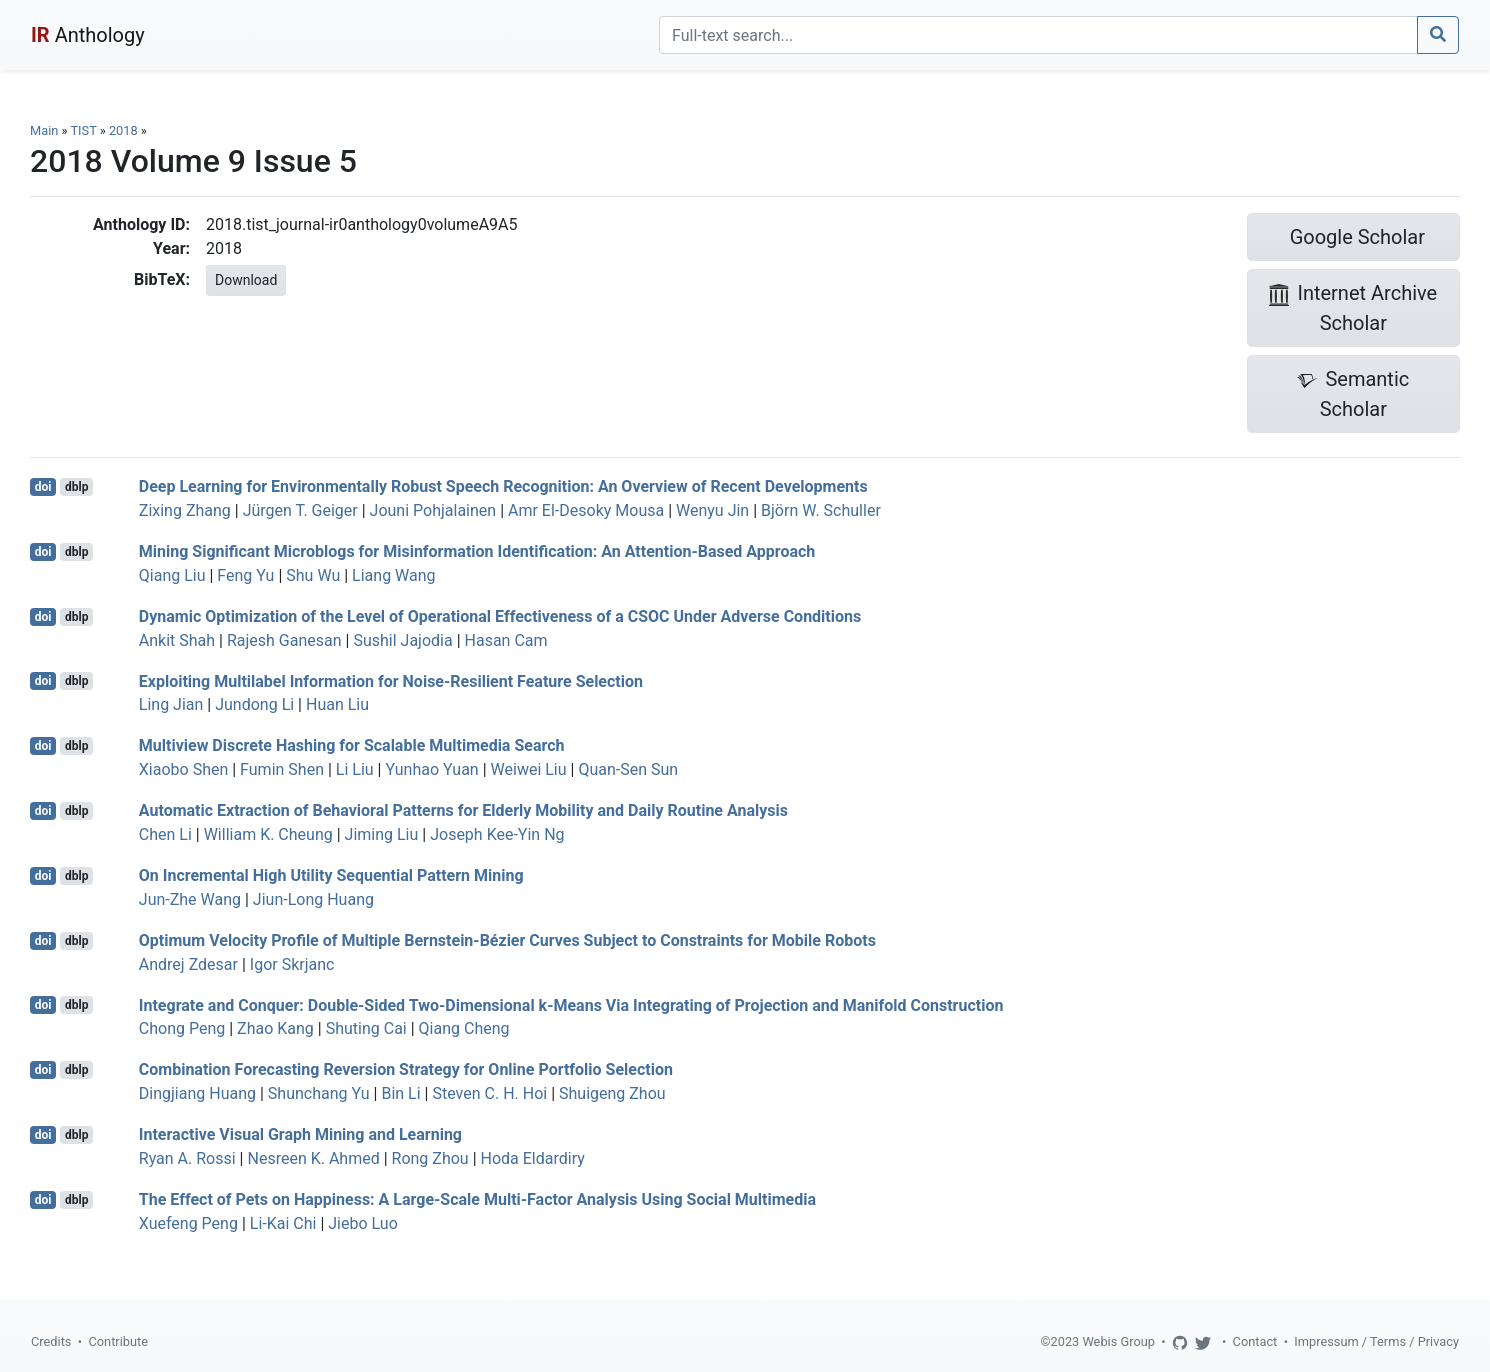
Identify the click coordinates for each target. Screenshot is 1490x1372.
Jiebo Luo (363, 1223)
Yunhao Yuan (431, 769)
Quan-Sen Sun (628, 769)
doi (43, 487)
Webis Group (1118, 1341)
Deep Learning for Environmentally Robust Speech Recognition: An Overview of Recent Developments (503, 486)
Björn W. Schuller (821, 510)
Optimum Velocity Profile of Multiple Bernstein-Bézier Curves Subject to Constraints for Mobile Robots (507, 940)
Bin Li (400, 1093)
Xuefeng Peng (188, 1223)
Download (246, 280)
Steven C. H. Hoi (489, 1093)
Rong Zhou (430, 1158)
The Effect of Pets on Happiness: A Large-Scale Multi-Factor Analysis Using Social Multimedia (477, 1199)
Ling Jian (171, 704)
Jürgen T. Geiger (300, 510)
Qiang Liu (172, 575)
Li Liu (355, 769)
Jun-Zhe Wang (190, 899)
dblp (76, 487)
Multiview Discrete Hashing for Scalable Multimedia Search (352, 745)
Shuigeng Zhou (612, 1093)
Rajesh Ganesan (284, 640)
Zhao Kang (275, 1028)
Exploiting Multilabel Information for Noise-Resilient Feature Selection (391, 680)
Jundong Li (254, 704)
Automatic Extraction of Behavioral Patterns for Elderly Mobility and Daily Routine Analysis (463, 810)
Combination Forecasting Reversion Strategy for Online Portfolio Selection (406, 1069)
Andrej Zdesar (188, 964)
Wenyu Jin (712, 510)
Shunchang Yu (319, 1093)
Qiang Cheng (464, 1028)
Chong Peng (182, 1028)
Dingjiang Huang (197, 1093)
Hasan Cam (506, 640)
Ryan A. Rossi (187, 1158)
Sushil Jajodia (402, 640)
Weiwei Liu (529, 769)
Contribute (118, 1341)
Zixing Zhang (185, 510)
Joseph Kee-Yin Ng (497, 834)
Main (44, 130)
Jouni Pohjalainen (433, 510)
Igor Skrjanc (292, 964)
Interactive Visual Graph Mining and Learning (300, 1134)
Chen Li (165, 834)
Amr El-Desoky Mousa (586, 510)
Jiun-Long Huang (313, 899)
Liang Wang (393, 575)
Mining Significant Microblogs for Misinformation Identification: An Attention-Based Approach (477, 551)
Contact (1255, 1341)
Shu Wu (313, 575)
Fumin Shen (282, 769)
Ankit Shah (177, 640)
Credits (51, 1341)
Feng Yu (245, 575)
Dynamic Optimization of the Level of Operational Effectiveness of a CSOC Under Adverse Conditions (500, 616)
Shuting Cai (366, 1028)
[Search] (1038, 35)
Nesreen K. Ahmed (313, 1158)
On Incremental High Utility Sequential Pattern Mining (331, 875)
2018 (123, 130)
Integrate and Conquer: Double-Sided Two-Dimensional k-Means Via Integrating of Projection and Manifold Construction (571, 1004)
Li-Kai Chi (283, 1223)
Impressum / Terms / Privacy (1376, 1341)
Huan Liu (337, 704)
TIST (83, 130)
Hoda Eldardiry (533, 1158)
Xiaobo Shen (183, 769)
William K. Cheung (268, 834)
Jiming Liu (382, 834)
